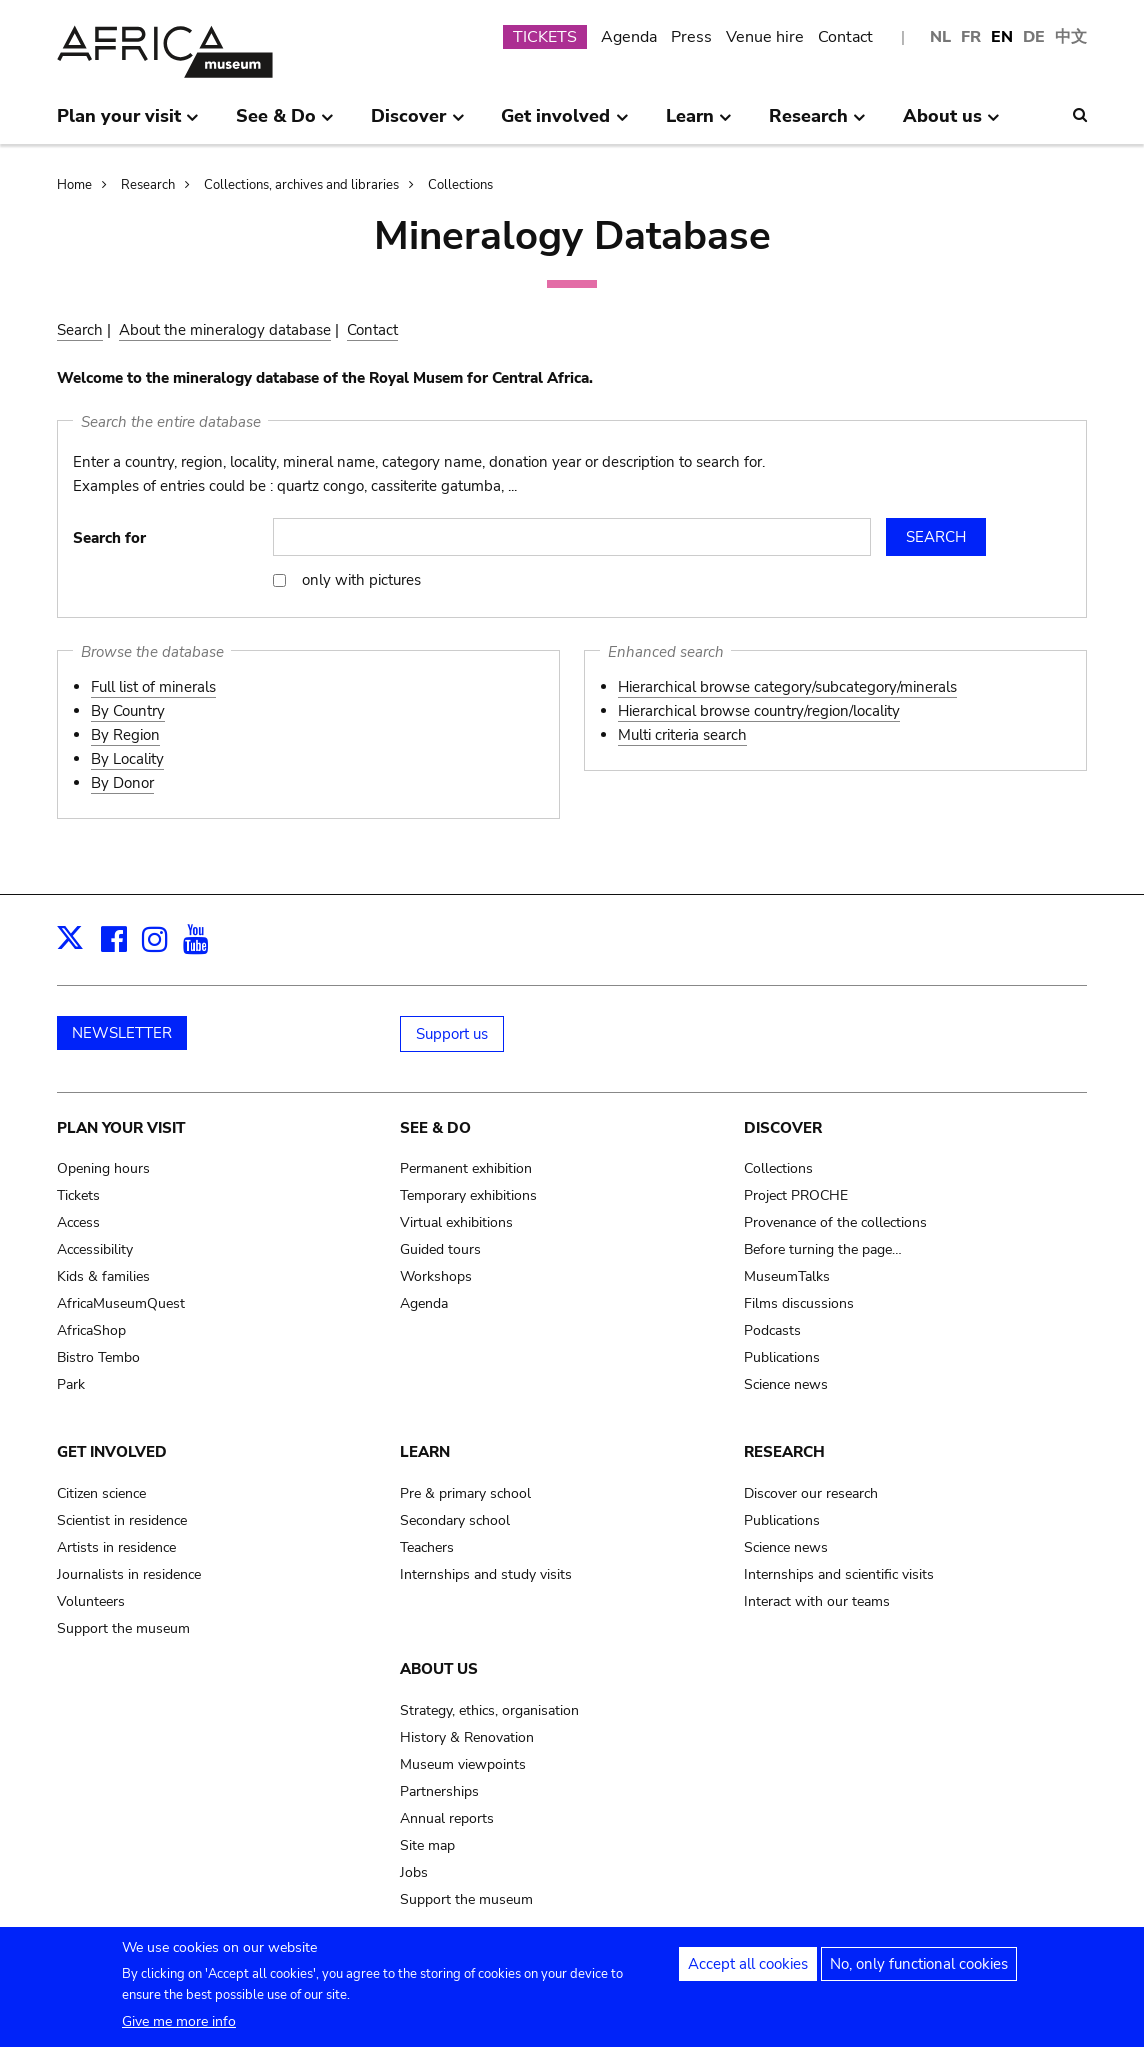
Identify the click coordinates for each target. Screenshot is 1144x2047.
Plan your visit (121, 1128)
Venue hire (765, 37)
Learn (425, 1452)
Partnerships (439, 1791)
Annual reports (447, 1818)
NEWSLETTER (122, 1033)
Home (74, 185)
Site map (427, 1845)
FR (971, 37)
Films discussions (799, 1303)
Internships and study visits (486, 1574)
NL (940, 37)
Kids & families (103, 1276)
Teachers (427, 1547)
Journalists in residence (129, 1574)
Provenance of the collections (835, 1222)
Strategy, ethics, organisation (489, 1710)
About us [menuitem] (951, 124)
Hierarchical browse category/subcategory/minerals (787, 687)
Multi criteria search (682, 735)
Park (71, 1384)
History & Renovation (467, 1737)
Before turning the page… (823, 1249)
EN (1002, 37)
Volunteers (91, 1601)
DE (1034, 37)
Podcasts (772, 1330)
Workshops (436, 1276)
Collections (460, 185)
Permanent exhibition (466, 1168)
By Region (125, 735)
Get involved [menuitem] (564, 124)
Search (80, 330)
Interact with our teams (817, 1601)
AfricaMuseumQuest (121, 1303)
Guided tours (440, 1249)
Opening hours (103, 1168)
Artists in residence (116, 1547)
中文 (1071, 37)
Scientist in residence (122, 1520)
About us (439, 1669)
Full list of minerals (153, 687)
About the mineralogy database (225, 330)
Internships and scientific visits (839, 1574)
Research (148, 185)
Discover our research (811, 1493)
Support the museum (123, 1628)
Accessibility (95, 1249)
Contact (845, 37)
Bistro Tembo (98, 1357)
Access (78, 1222)
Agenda (629, 37)
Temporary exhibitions (468, 1195)
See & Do (435, 1128)
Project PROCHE (796, 1195)
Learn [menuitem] (699, 124)
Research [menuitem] (817, 124)
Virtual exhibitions (456, 1222)
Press (691, 37)
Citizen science (101, 1493)
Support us (452, 1034)
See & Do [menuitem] (285, 124)
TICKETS (545, 37)
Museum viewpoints (463, 1764)
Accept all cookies (748, 1965)
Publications (782, 1357)
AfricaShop (91, 1330)
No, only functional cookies (919, 1965)
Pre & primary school (465, 1493)
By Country (128, 711)
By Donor (122, 783)
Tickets (78, 1195)
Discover (783, 1128)
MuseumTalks (787, 1276)
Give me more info (179, 2022)
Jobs (414, 1872)
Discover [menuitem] (417, 124)
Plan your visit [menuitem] (128, 124)
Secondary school (455, 1520)
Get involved (112, 1452)
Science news (786, 1384)
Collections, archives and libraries (301, 185)
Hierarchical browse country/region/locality (759, 711)
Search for (109, 538)
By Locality (127, 759)
